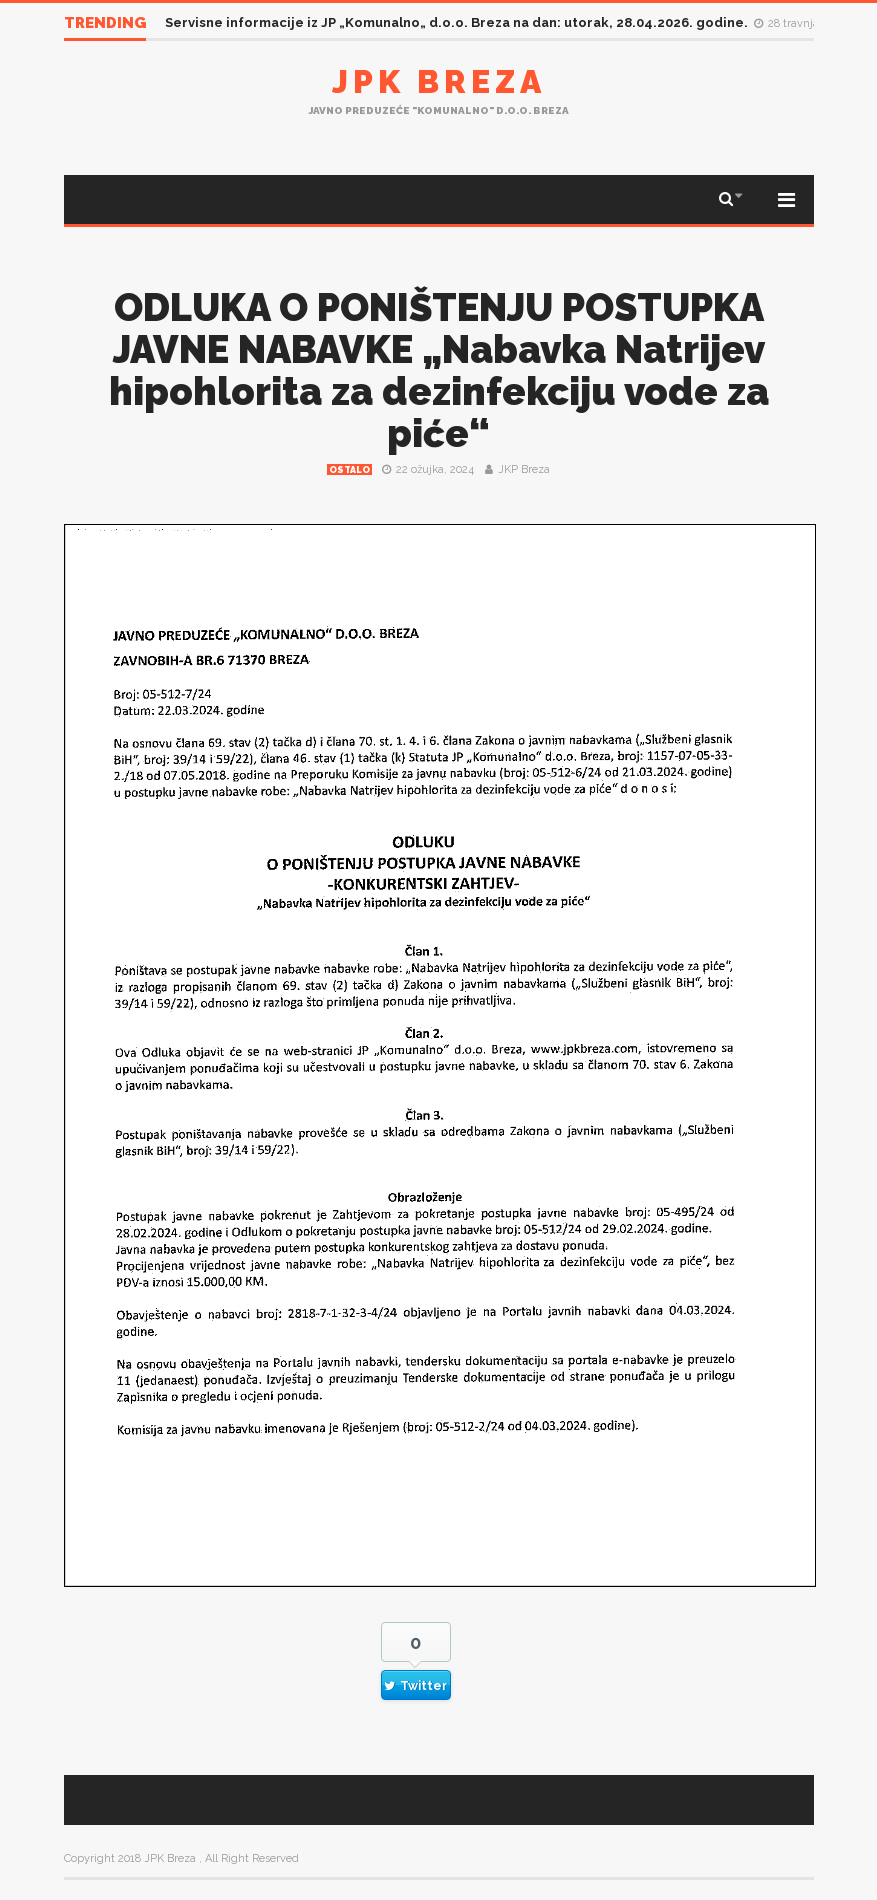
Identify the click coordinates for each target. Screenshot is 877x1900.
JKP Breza (524, 469)
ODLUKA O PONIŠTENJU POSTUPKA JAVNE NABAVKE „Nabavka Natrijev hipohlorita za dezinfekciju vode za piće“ (439, 370)
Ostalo (349, 470)
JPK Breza (439, 81)
